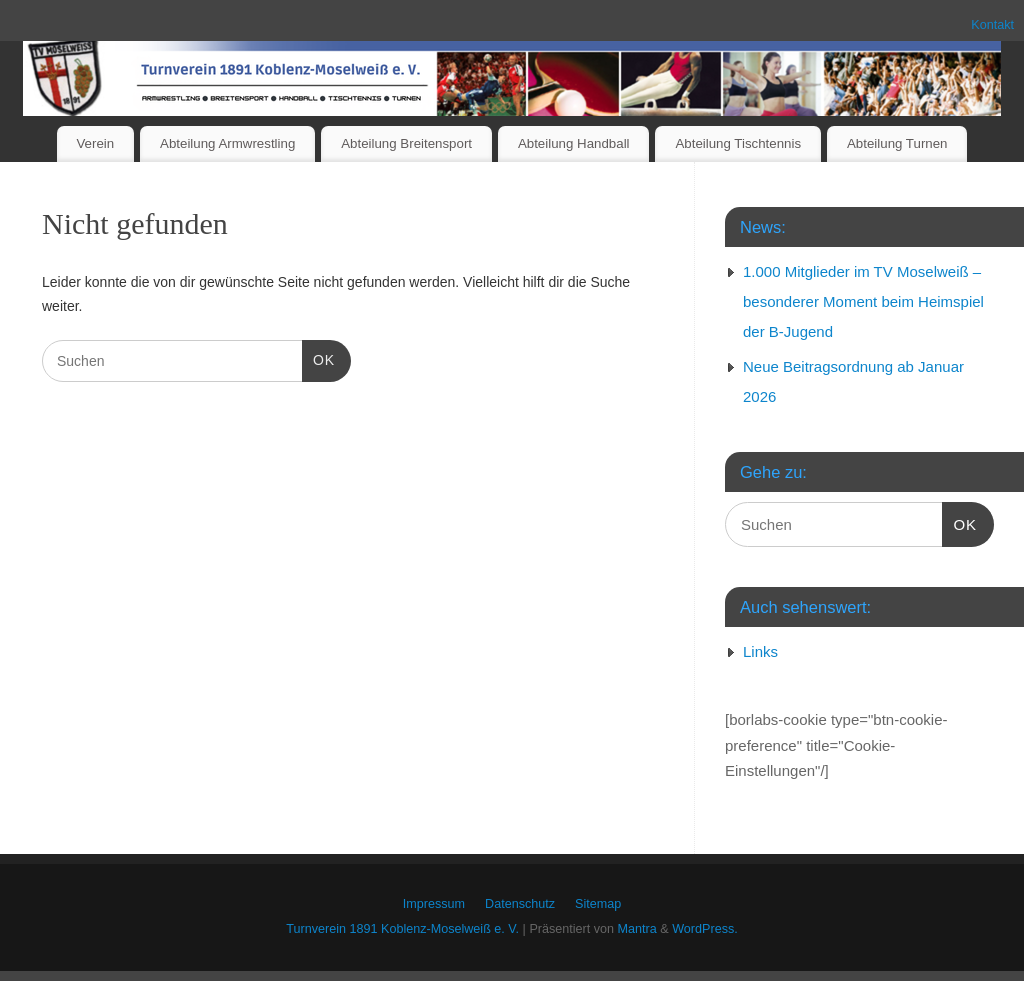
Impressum (434, 904)
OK (318, 358)
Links (760, 651)
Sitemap (598, 904)
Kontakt (992, 25)
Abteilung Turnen (897, 143)
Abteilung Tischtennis (738, 143)
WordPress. (705, 929)
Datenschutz (520, 904)
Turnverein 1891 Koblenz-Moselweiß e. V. (402, 929)
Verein (95, 143)
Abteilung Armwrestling (227, 143)
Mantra (637, 929)
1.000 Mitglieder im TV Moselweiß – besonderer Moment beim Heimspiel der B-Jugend (863, 301)
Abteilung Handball (574, 143)
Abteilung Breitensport (406, 143)
